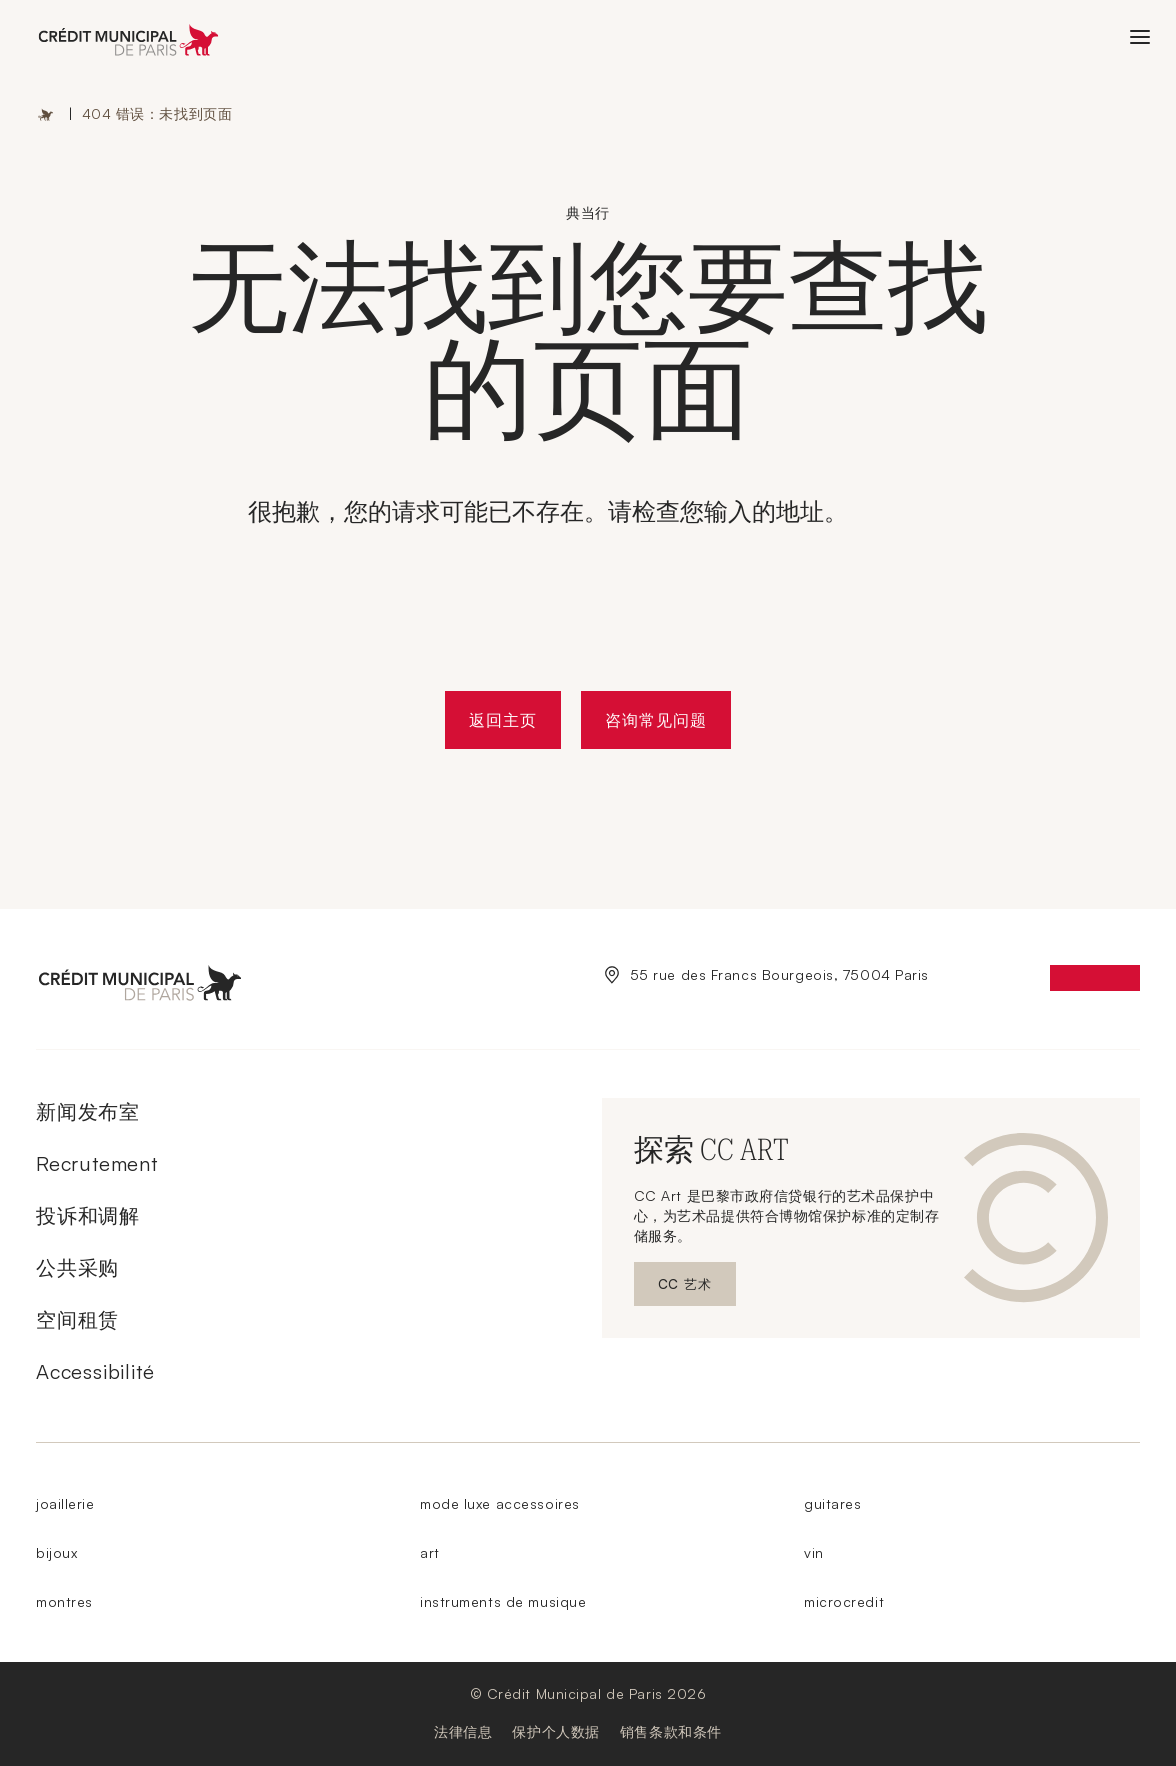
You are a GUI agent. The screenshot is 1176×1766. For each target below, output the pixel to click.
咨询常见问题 (656, 720)
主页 (46, 114)
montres (64, 1601)
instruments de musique (503, 1601)
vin (814, 1552)
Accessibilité (95, 1371)
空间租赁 (77, 1319)
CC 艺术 (697, 1288)
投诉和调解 (88, 1215)
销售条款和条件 (671, 1731)
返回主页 (503, 720)
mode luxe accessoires (500, 1503)
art (430, 1552)
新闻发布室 (88, 1111)
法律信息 (463, 1731)
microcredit (844, 1601)
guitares (832, 1503)
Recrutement (97, 1163)
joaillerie (65, 1503)
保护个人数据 (555, 1731)
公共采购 (77, 1267)
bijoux (56, 1552)
